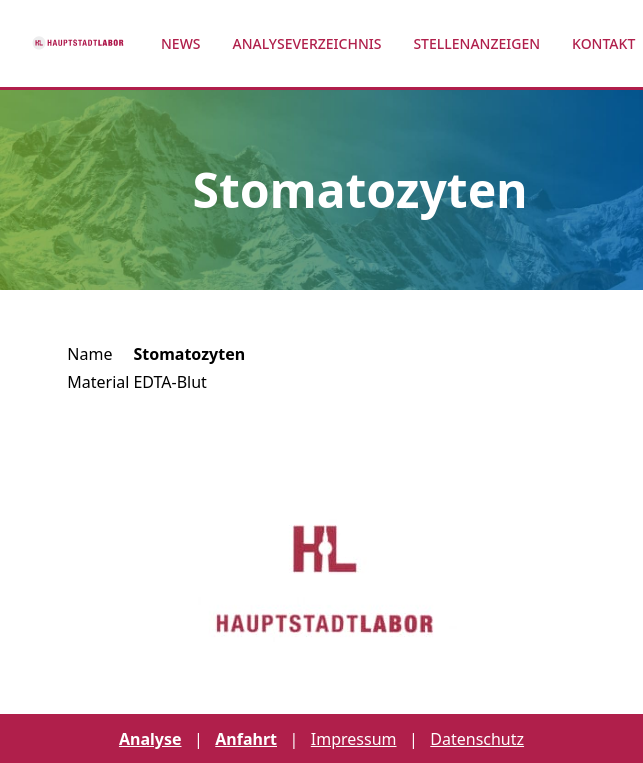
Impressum (354, 739)
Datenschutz (477, 739)
